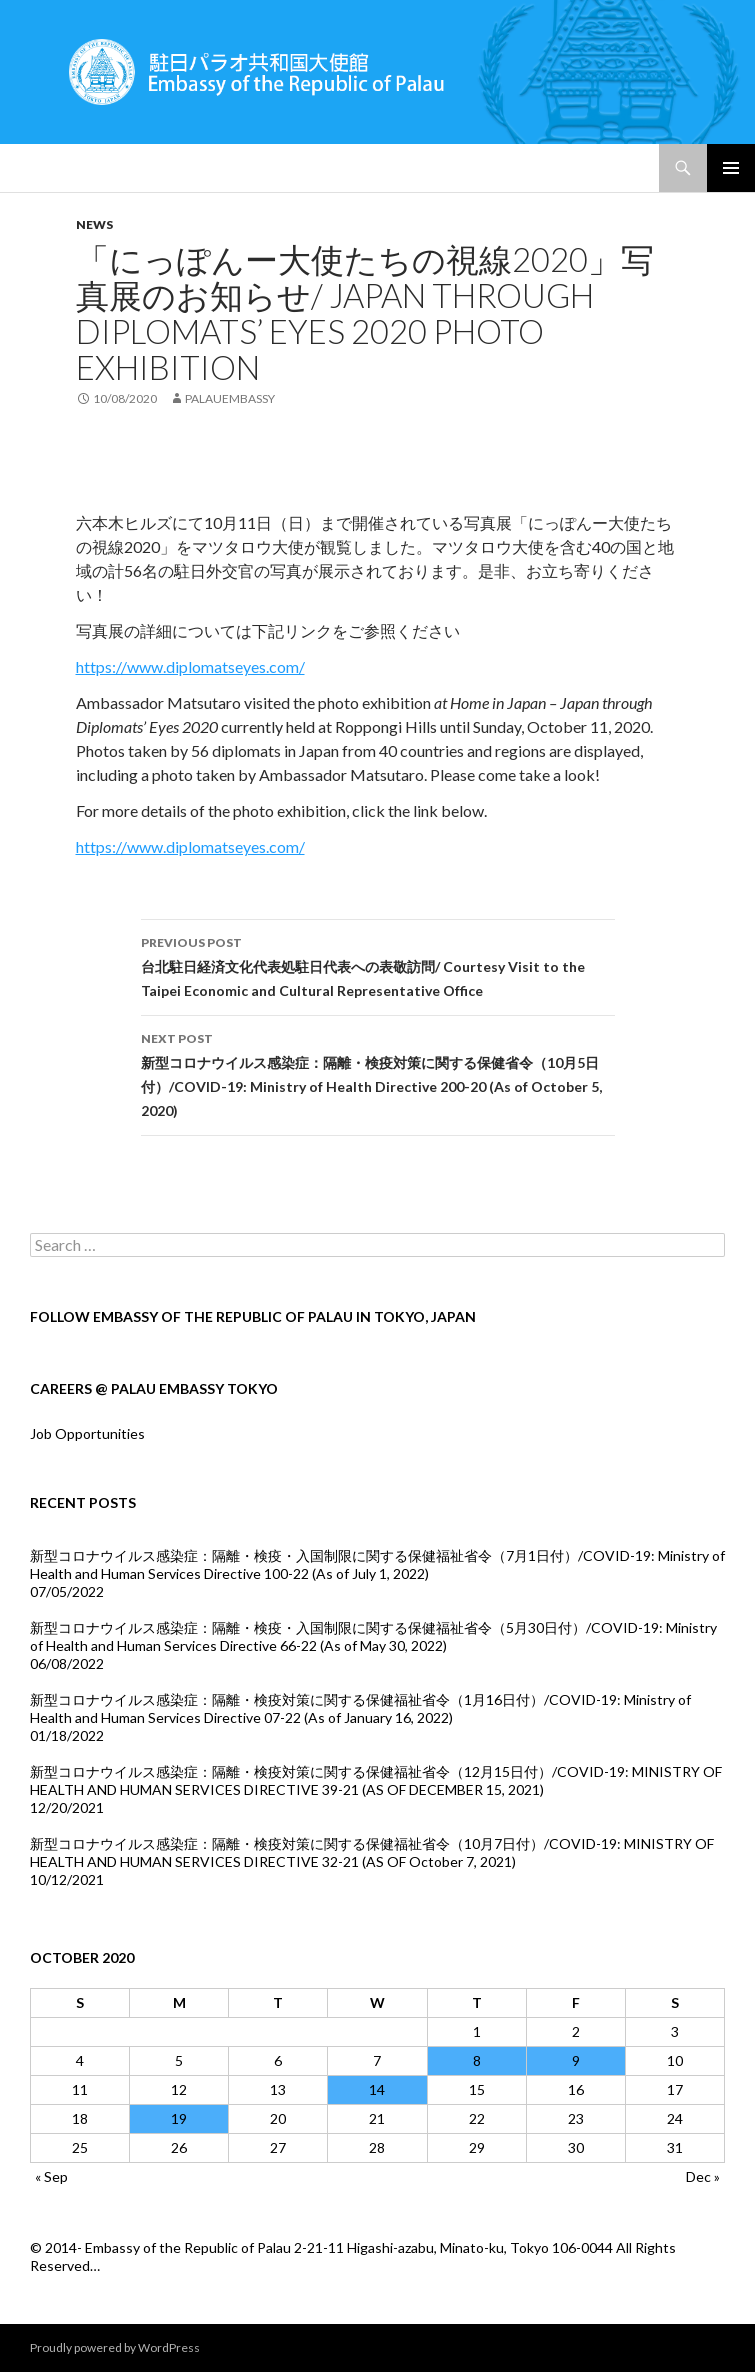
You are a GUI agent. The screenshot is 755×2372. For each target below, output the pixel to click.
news (94, 224)
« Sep (51, 2176)
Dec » (703, 2176)
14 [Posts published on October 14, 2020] (377, 2089)
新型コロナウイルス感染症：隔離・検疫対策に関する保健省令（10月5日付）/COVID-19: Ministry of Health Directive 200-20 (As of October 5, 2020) (378, 1073)
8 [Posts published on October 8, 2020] (477, 2060)
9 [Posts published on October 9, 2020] (576, 2060)
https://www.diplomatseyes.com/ (190, 666)
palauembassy (230, 398)
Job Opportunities (87, 1433)
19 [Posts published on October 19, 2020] (179, 2118)
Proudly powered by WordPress (115, 2347)
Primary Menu (731, 168)
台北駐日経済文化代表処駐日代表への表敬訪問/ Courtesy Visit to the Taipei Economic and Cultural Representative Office (378, 965)
